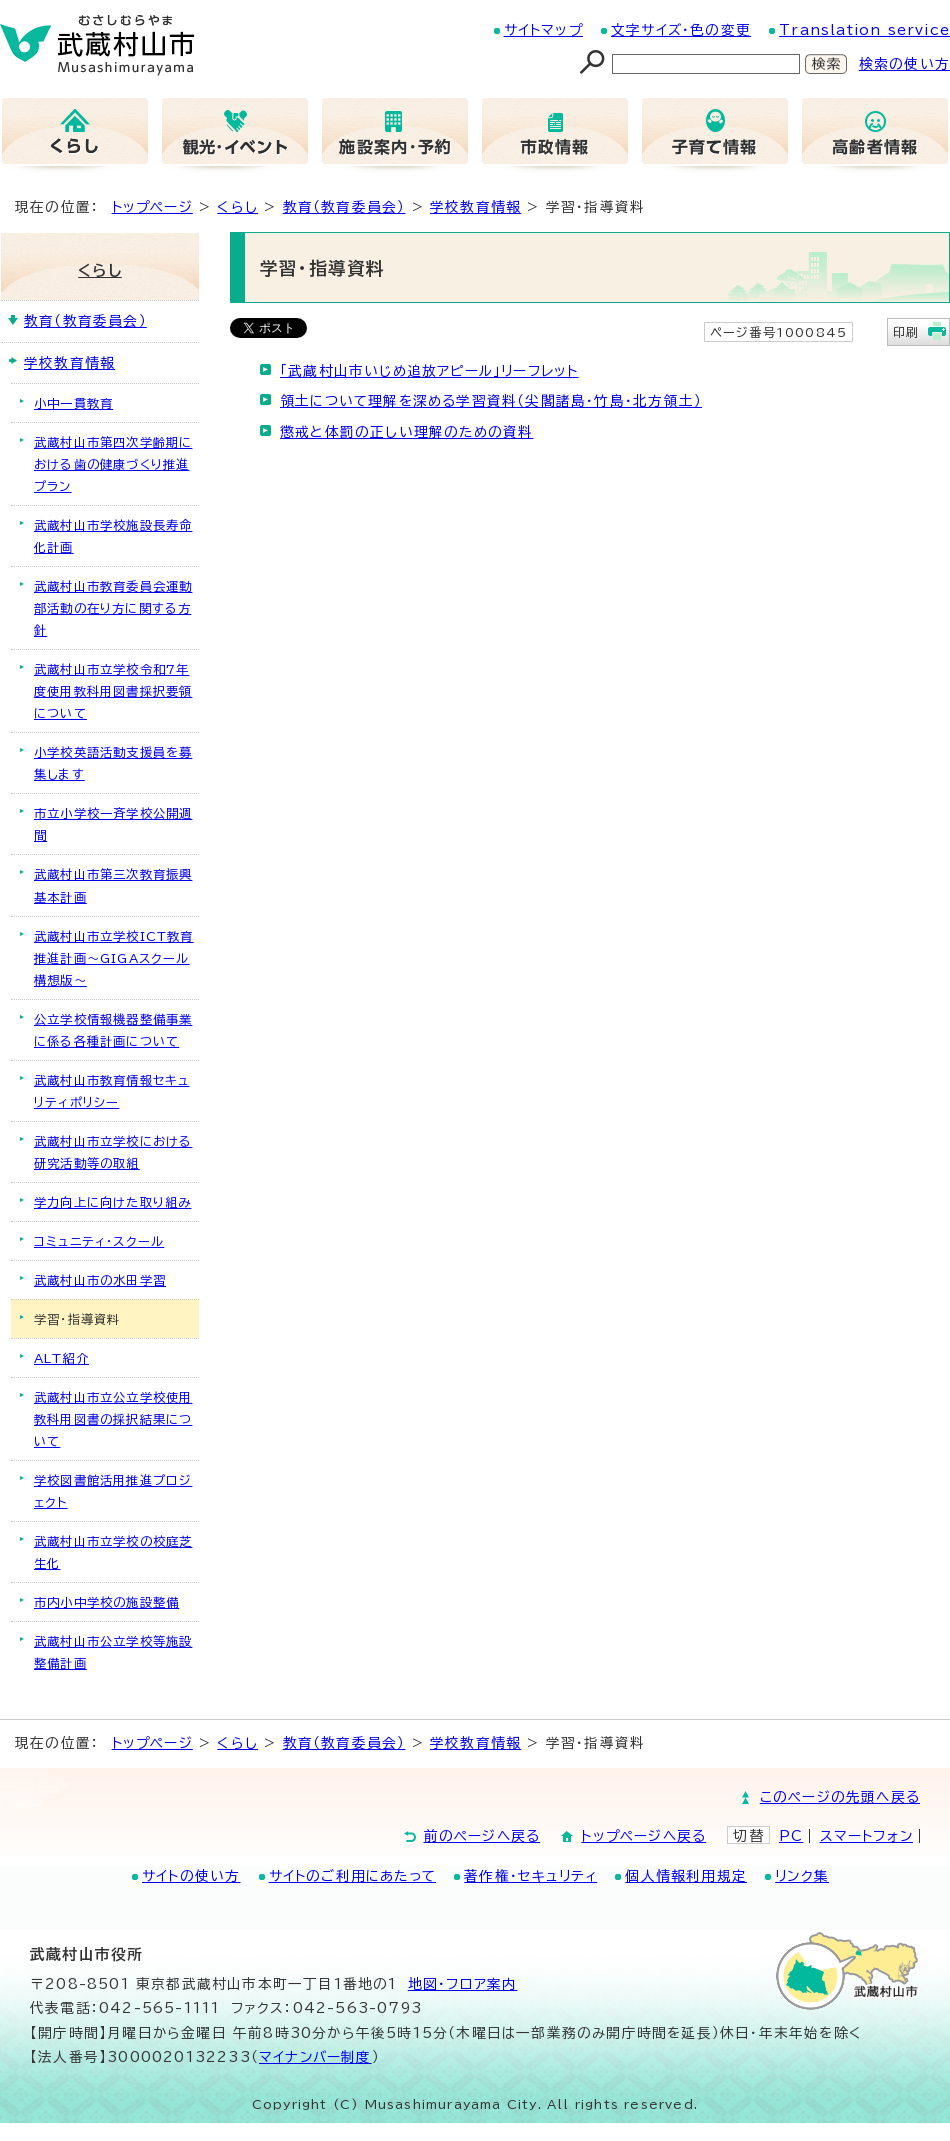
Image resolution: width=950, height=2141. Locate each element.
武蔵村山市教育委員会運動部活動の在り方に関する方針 (113, 608)
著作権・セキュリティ (530, 1876)
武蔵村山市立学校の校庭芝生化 (113, 1552)
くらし (237, 207)
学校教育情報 (475, 207)
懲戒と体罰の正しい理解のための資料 (406, 432)
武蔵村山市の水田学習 (100, 1280)
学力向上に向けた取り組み (112, 1202)
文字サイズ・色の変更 (681, 30)
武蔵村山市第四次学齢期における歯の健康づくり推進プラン (113, 464)
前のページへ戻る (482, 1836)
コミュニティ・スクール (99, 1241)
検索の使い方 (904, 64)
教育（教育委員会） (344, 207)
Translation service (864, 30)
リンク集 (802, 1876)
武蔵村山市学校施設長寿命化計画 (113, 536)
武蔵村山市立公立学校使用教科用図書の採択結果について (113, 1419)
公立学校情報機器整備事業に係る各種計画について (113, 1030)
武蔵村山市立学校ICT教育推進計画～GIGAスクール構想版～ (114, 958)
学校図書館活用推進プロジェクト (113, 1491)
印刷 (906, 332)
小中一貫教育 (73, 403)
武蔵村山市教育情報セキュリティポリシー (111, 1091)
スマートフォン (866, 1836)
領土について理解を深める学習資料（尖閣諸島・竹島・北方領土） (491, 401)
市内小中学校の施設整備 (106, 1602)
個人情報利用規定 (686, 1876)
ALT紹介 (61, 1358)
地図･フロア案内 (463, 1984)
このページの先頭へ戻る (840, 1797)
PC (791, 1836)
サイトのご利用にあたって (352, 1876)
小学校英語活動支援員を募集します (113, 763)
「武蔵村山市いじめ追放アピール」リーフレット (429, 371)
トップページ (152, 207)
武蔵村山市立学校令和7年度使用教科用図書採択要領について (113, 691)
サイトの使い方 (191, 1876)
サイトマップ (543, 30)
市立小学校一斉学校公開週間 (113, 824)
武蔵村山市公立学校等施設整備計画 (113, 1652)
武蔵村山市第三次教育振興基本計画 (113, 885)
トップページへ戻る (643, 1836)
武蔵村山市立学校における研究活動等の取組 (113, 1152)
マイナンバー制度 (315, 2057)
